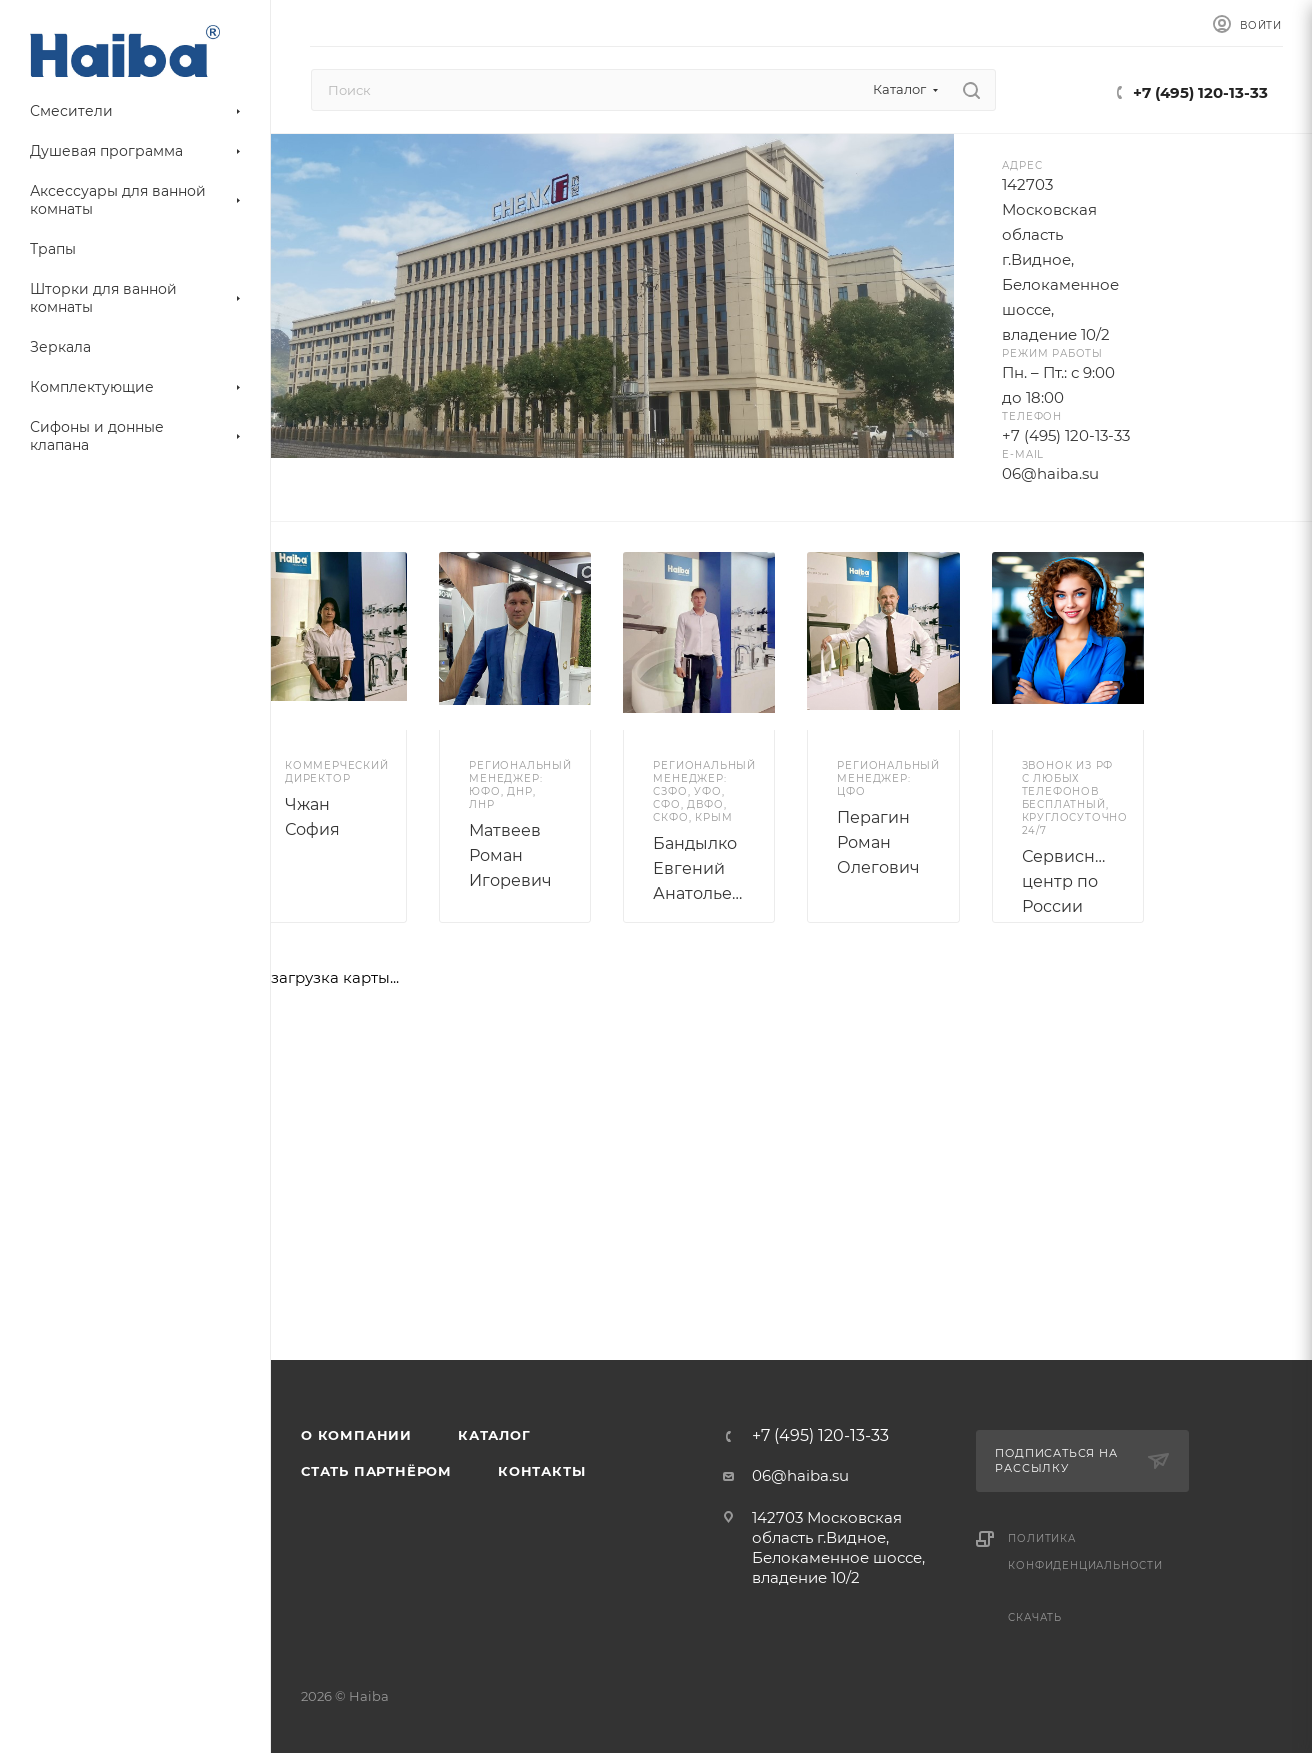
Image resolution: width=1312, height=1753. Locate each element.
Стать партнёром (376, 1471)
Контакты (541, 1471)
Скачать (1035, 1617)
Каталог (494, 1435)
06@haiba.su (800, 1475)
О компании (356, 1435)
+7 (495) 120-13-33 (1200, 92)
